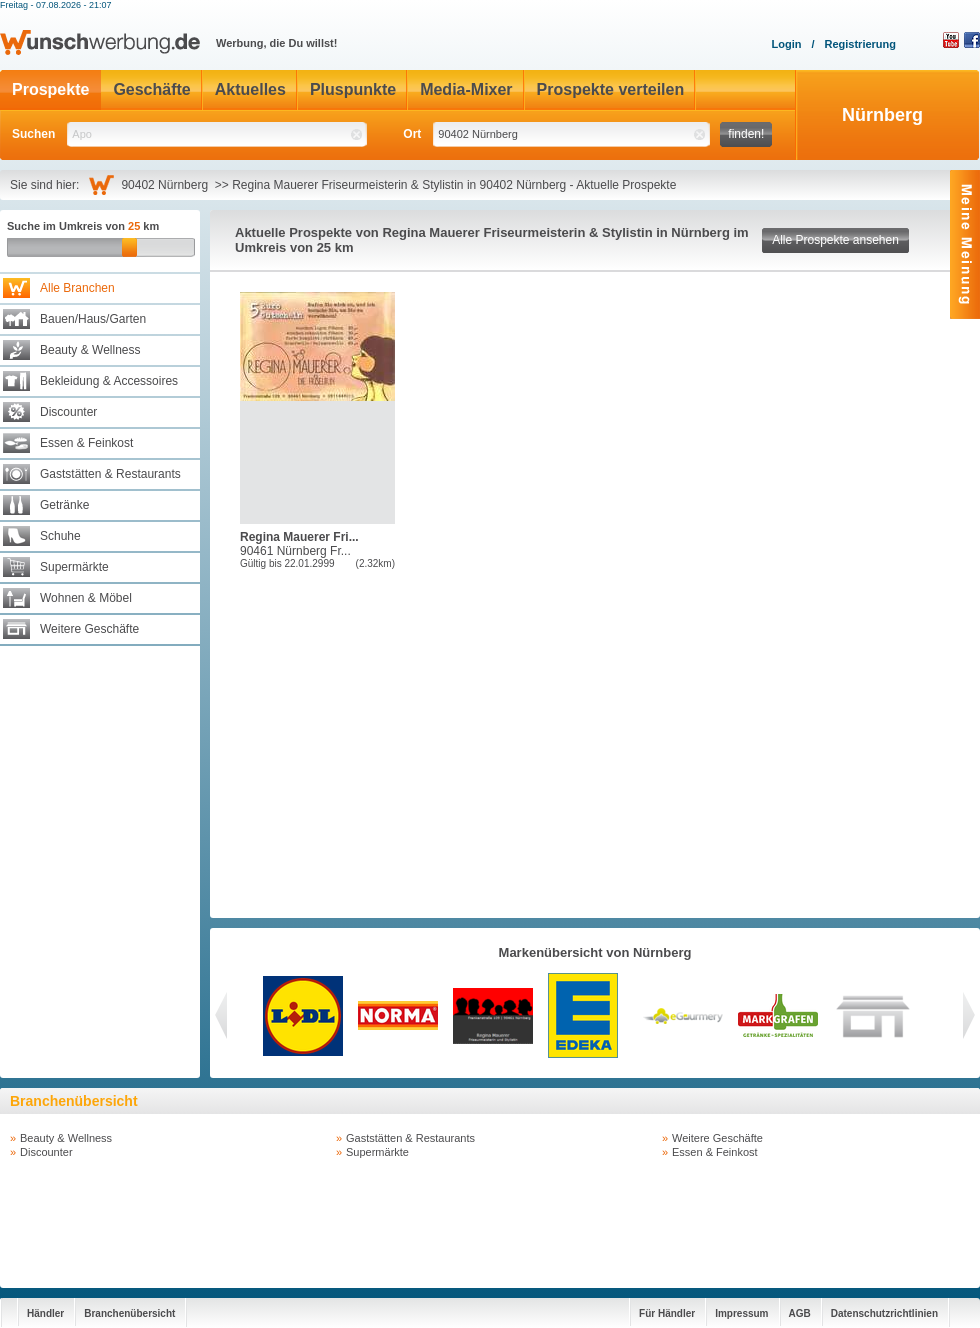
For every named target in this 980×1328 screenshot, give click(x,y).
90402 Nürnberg (167, 185)
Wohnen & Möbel (86, 598)
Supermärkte (74, 567)
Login (786, 44)
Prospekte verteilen (611, 89)
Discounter (68, 412)
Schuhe (60, 536)
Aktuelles (250, 89)
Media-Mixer (466, 89)
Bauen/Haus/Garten (93, 319)
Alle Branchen (77, 288)
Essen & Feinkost (86, 443)
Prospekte (50, 89)
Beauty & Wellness (90, 350)
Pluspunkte (353, 89)
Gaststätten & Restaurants (110, 474)
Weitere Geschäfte (89, 629)
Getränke (64, 505)
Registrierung (860, 44)
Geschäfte (151, 89)
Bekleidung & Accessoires (109, 381)
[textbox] (217, 134)
